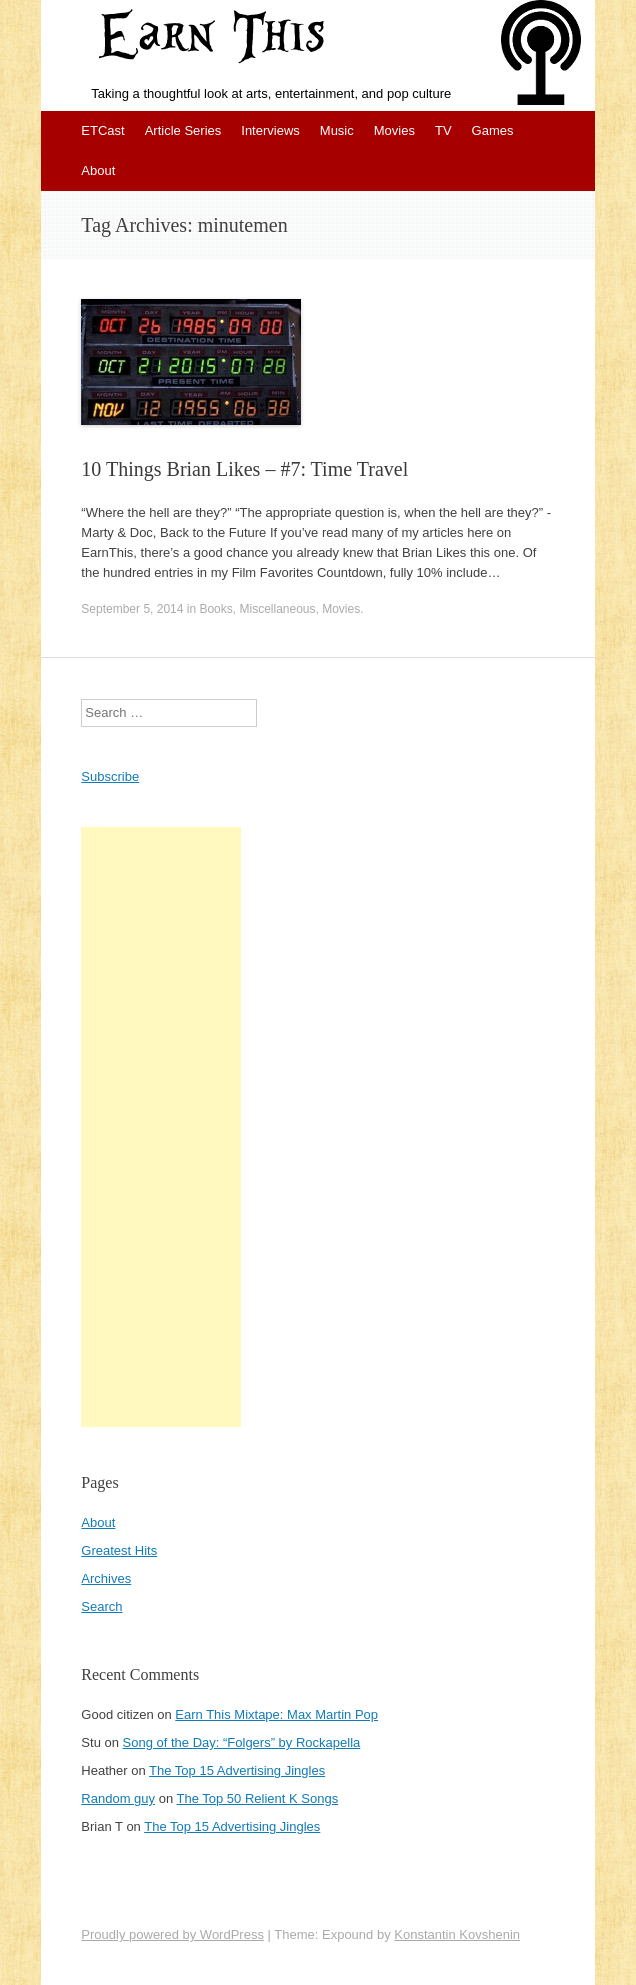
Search (101, 1606)
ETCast (102, 130)
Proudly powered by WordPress (172, 1934)
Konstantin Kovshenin (457, 1934)
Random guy (118, 1798)
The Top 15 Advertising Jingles (237, 1770)
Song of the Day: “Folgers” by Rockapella (242, 1742)
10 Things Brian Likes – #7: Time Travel (244, 469)
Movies (394, 130)
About (98, 170)
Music (337, 130)
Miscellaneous (277, 609)
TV (443, 130)
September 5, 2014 (132, 609)
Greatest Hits (119, 1550)
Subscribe (110, 776)
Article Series (183, 130)
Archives (106, 1578)
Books (215, 609)
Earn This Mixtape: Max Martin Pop (276, 1714)
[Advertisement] (161, 1127)
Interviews (270, 130)
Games (493, 130)
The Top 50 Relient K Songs (258, 1798)
